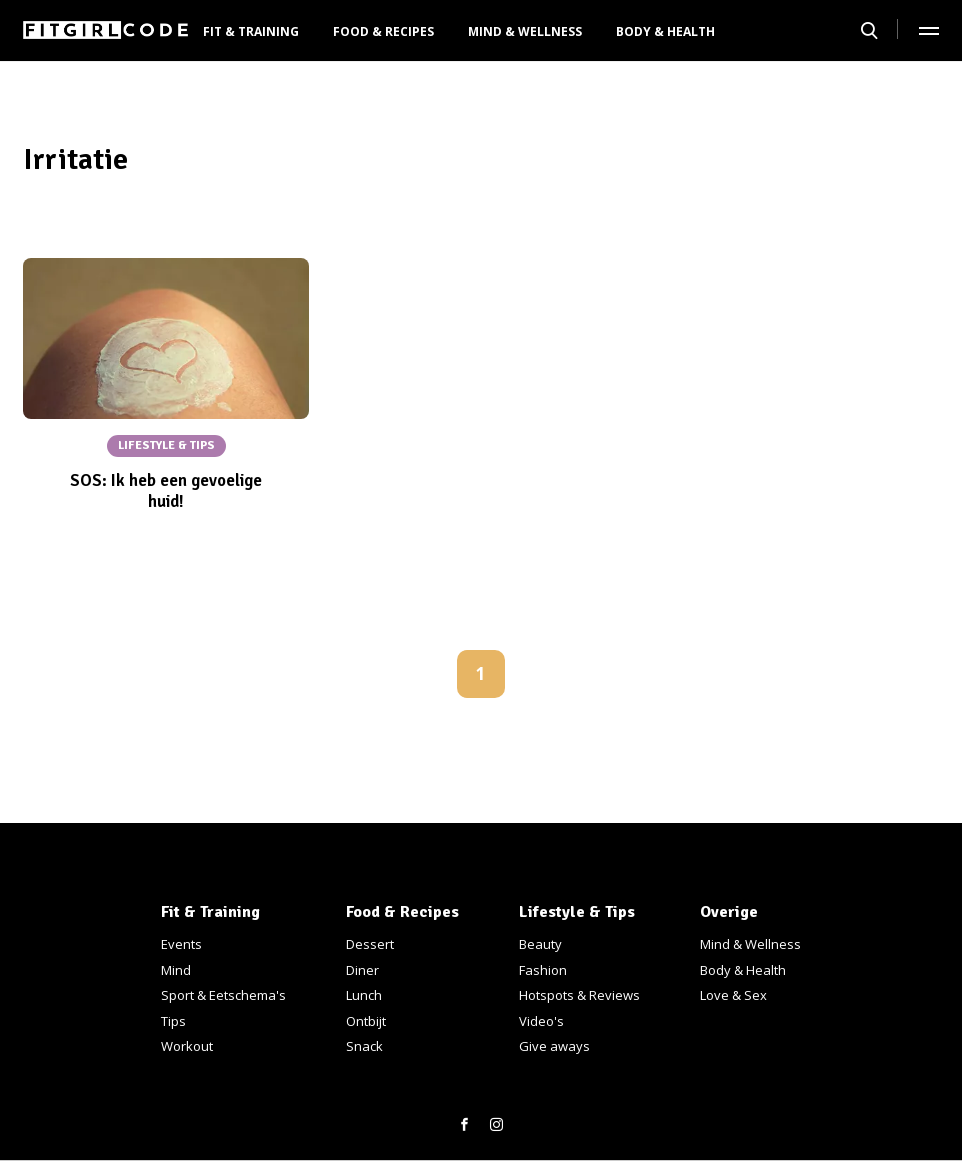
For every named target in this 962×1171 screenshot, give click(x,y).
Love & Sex (733, 995)
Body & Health (665, 31)
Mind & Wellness (525, 31)
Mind (176, 970)
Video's (541, 1021)
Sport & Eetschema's (223, 995)
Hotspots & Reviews (579, 995)
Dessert (370, 944)
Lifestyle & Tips (577, 912)
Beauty (540, 944)
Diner (362, 970)
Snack (364, 1046)
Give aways (554, 1046)
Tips (173, 1021)
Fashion (543, 970)
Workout (187, 1046)
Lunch (364, 995)
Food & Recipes (383, 31)
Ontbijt (366, 1021)
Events (181, 944)
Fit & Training (251, 31)
